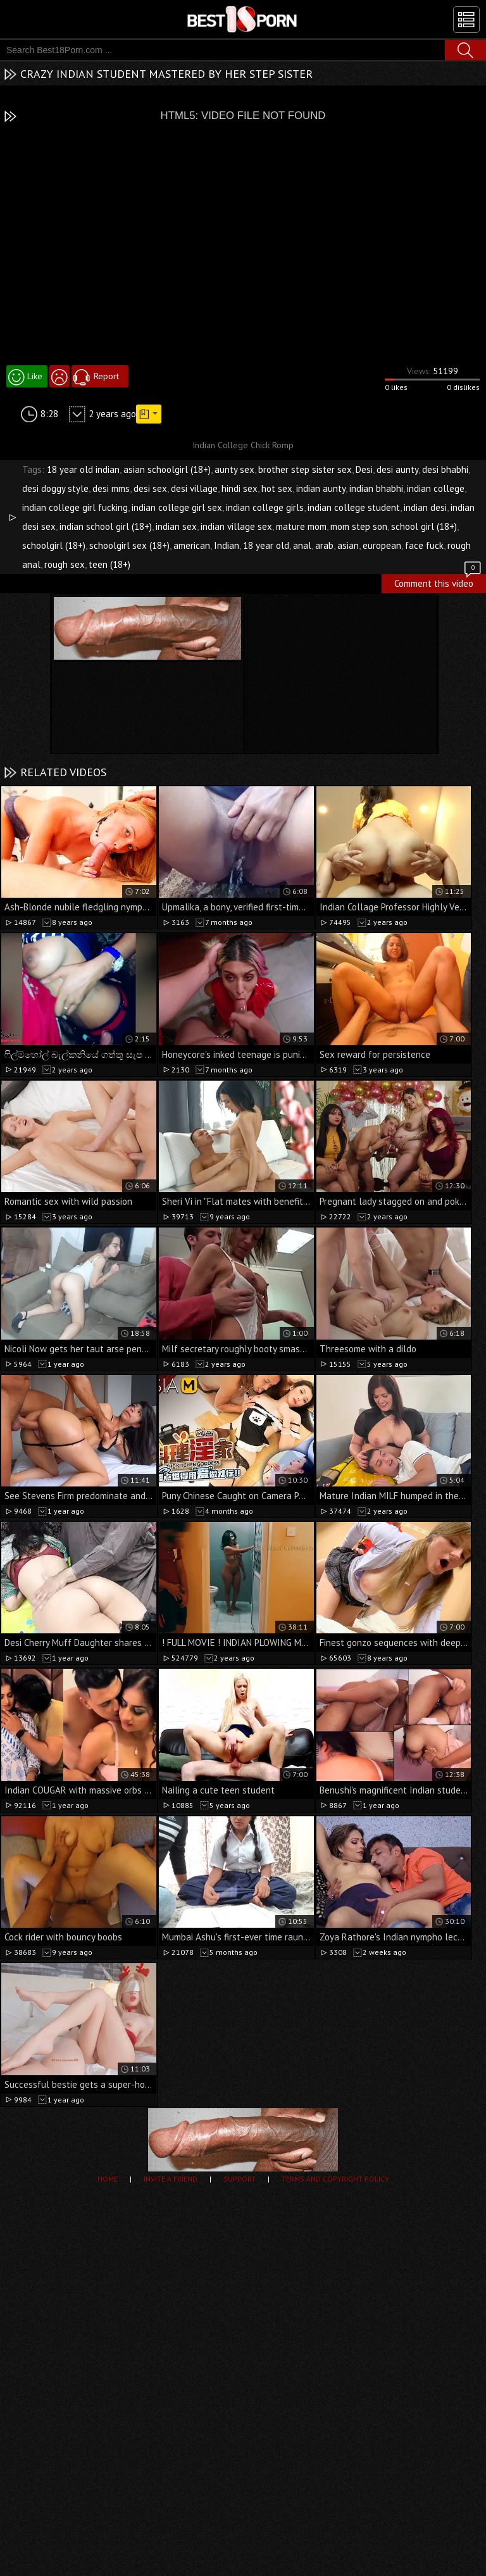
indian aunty (321, 488)
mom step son (358, 526)
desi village (194, 488)
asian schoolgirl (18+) (167, 469)
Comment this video (438, 581)
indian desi (425, 507)
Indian (226, 545)
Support (239, 2178)
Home (107, 2178)
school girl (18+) (424, 526)
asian (348, 545)
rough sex (64, 564)
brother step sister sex (305, 469)
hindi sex (239, 488)
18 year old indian (83, 469)
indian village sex (236, 526)
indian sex (176, 526)
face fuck (424, 545)
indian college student (354, 507)
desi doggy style (55, 488)
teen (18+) (109, 564)
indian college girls (265, 507)
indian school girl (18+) (105, 526)
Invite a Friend (170, 2178)
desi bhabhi (445, 469)
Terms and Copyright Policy (335, 2178)
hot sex (276, 488)
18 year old (266, 545)
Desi (364, 469)
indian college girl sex (177, 507)
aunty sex (234, 469)
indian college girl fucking (75, 507)
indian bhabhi (376, 488)
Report (106, 376)
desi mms (111, 488)
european (382, 545)
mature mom (301, 526)
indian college (435, 488)
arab (324, 545)
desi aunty (397, 469)
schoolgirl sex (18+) (129, 545)
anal (302, 545)
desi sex (150, 488)
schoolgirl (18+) (53, 545)
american (191, 545)
